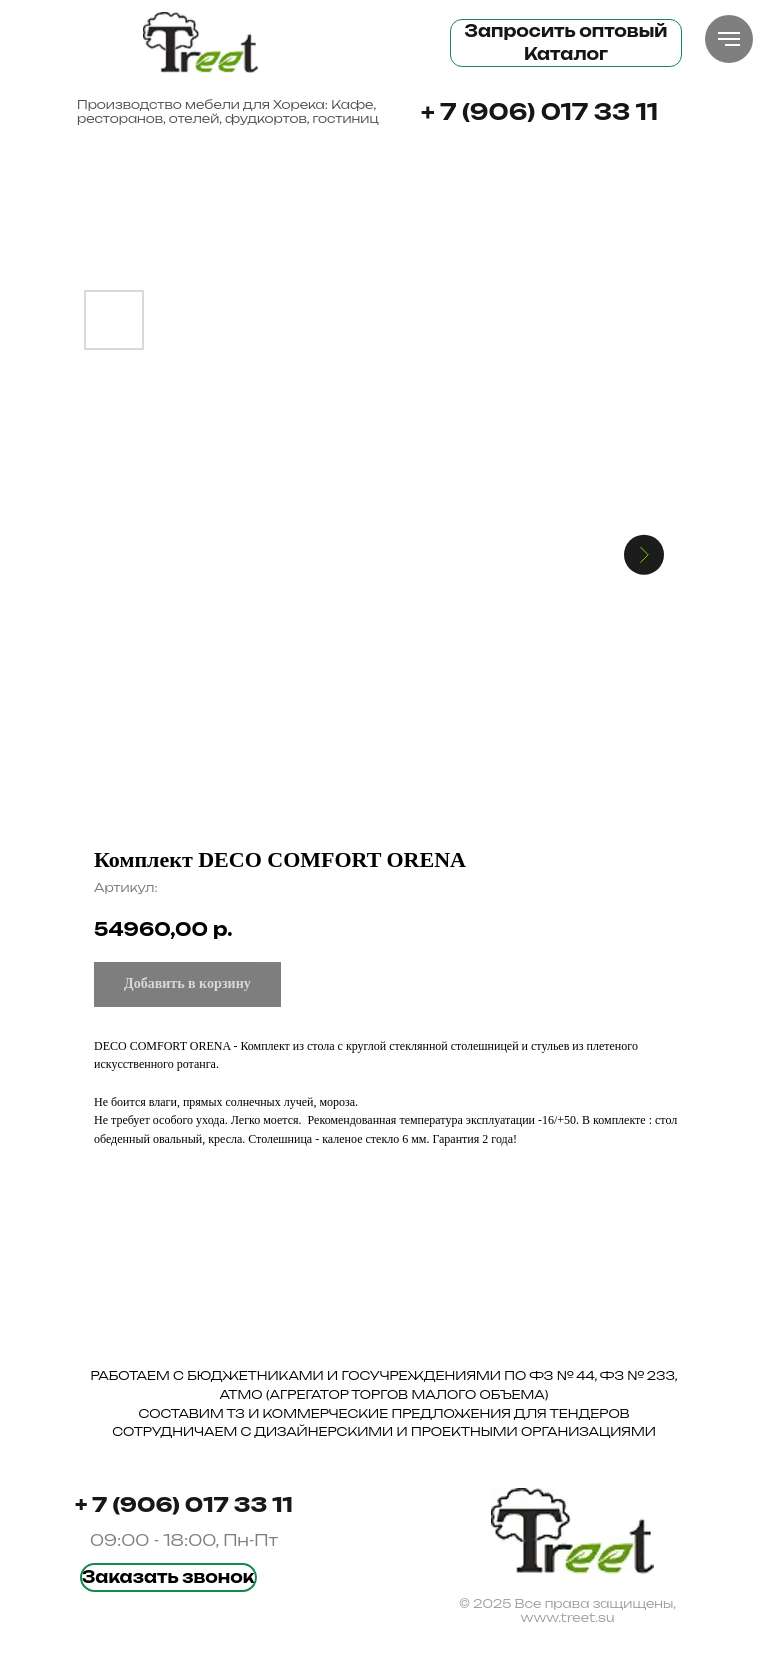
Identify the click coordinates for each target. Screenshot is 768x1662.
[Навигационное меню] (729, 39)
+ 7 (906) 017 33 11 (539, 111)
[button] (168, 1577)
